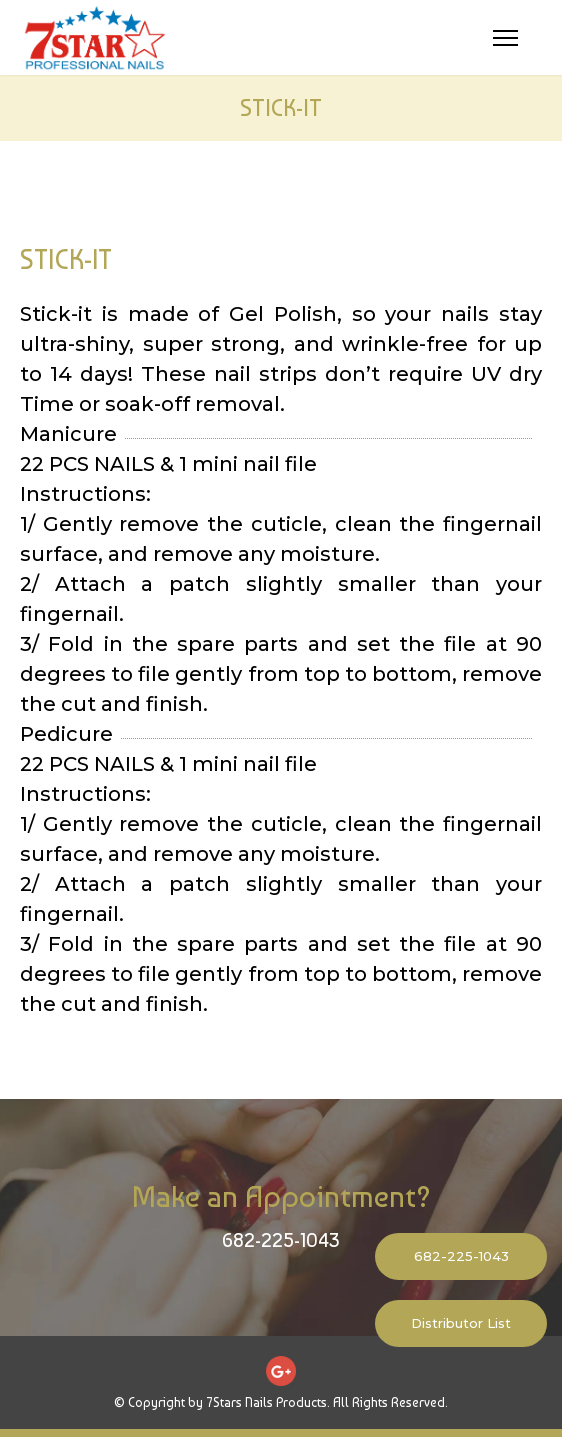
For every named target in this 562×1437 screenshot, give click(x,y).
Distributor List (461, 1323)
